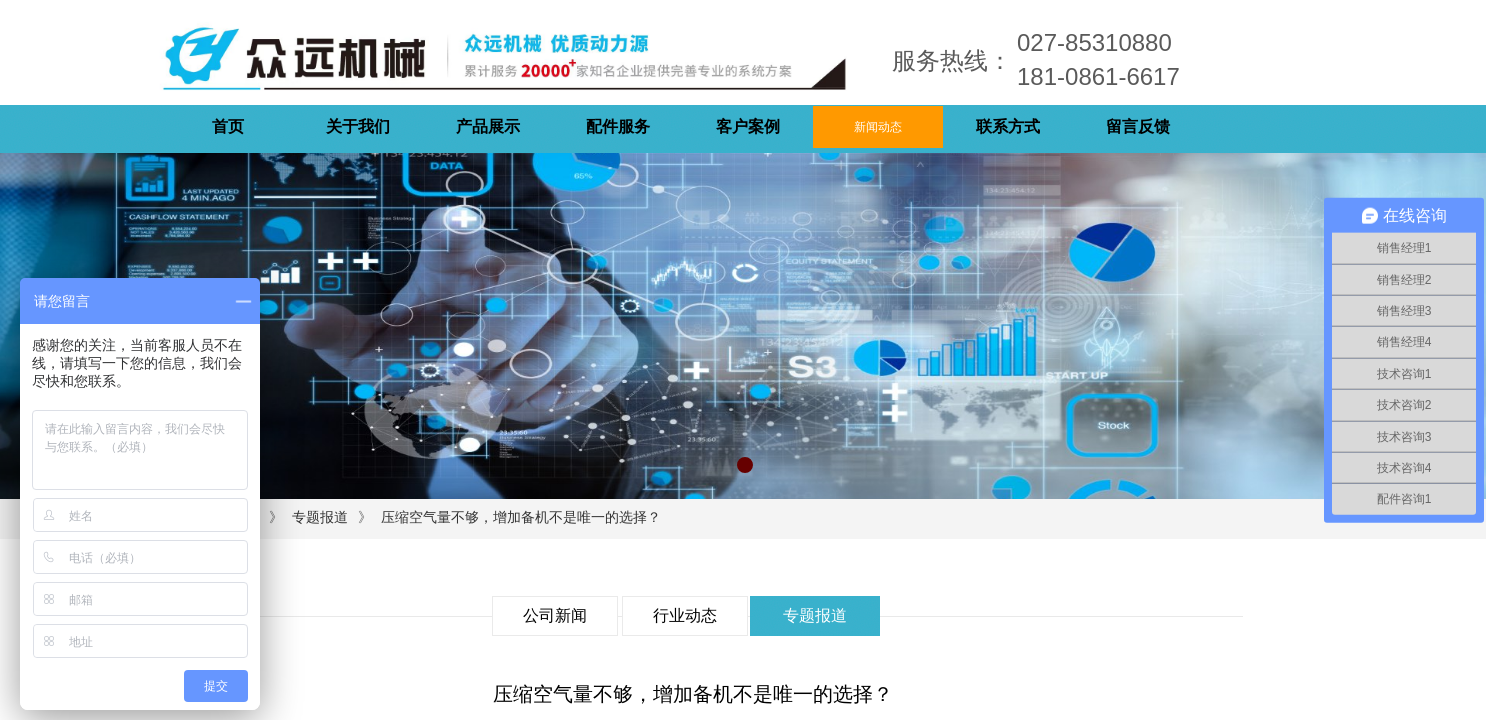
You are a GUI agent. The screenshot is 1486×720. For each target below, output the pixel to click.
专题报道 (320, 517)
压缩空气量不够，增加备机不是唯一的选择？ (521, 517)
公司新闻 (555, 615)
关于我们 (358, 126)
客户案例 (748, 126)
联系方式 (1008, 126)
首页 (228, 126)
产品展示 (488, 126)
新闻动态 (878, 127)
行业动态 (685, 615)
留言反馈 (1138, 126)
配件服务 (618, 126)
